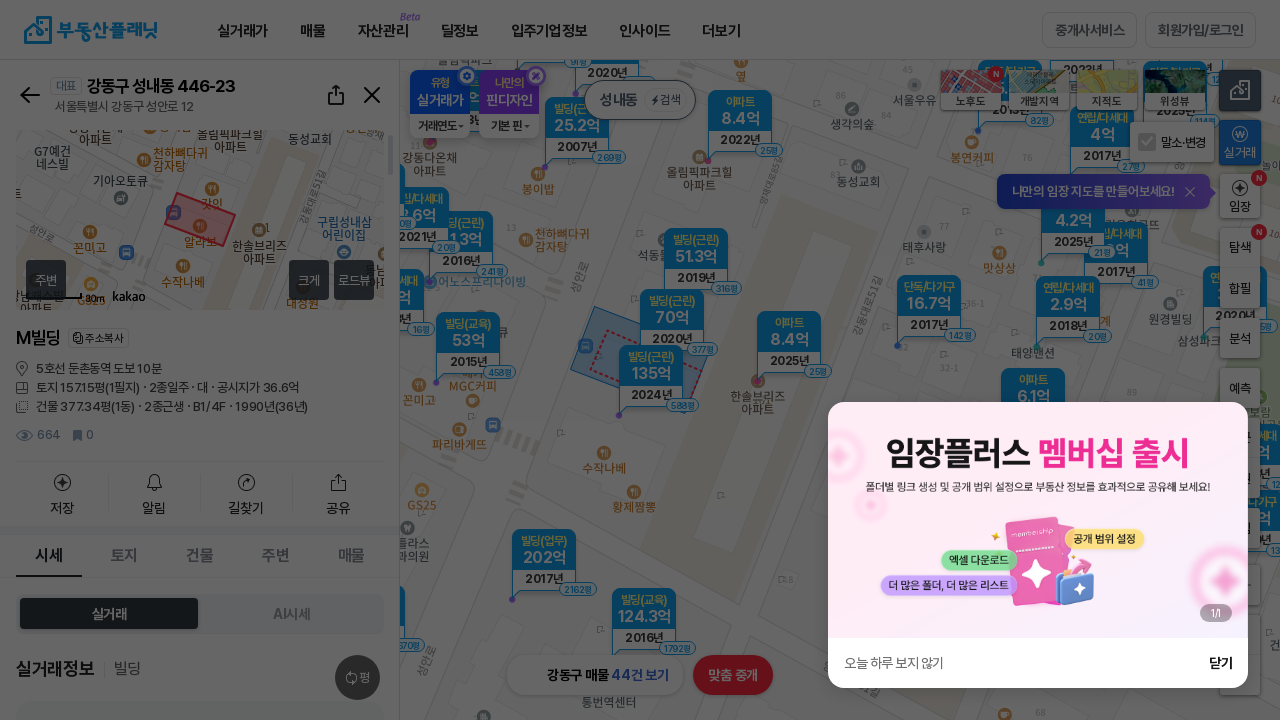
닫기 (1220, 663)
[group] (1038, 520)
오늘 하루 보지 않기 (894, 663)
